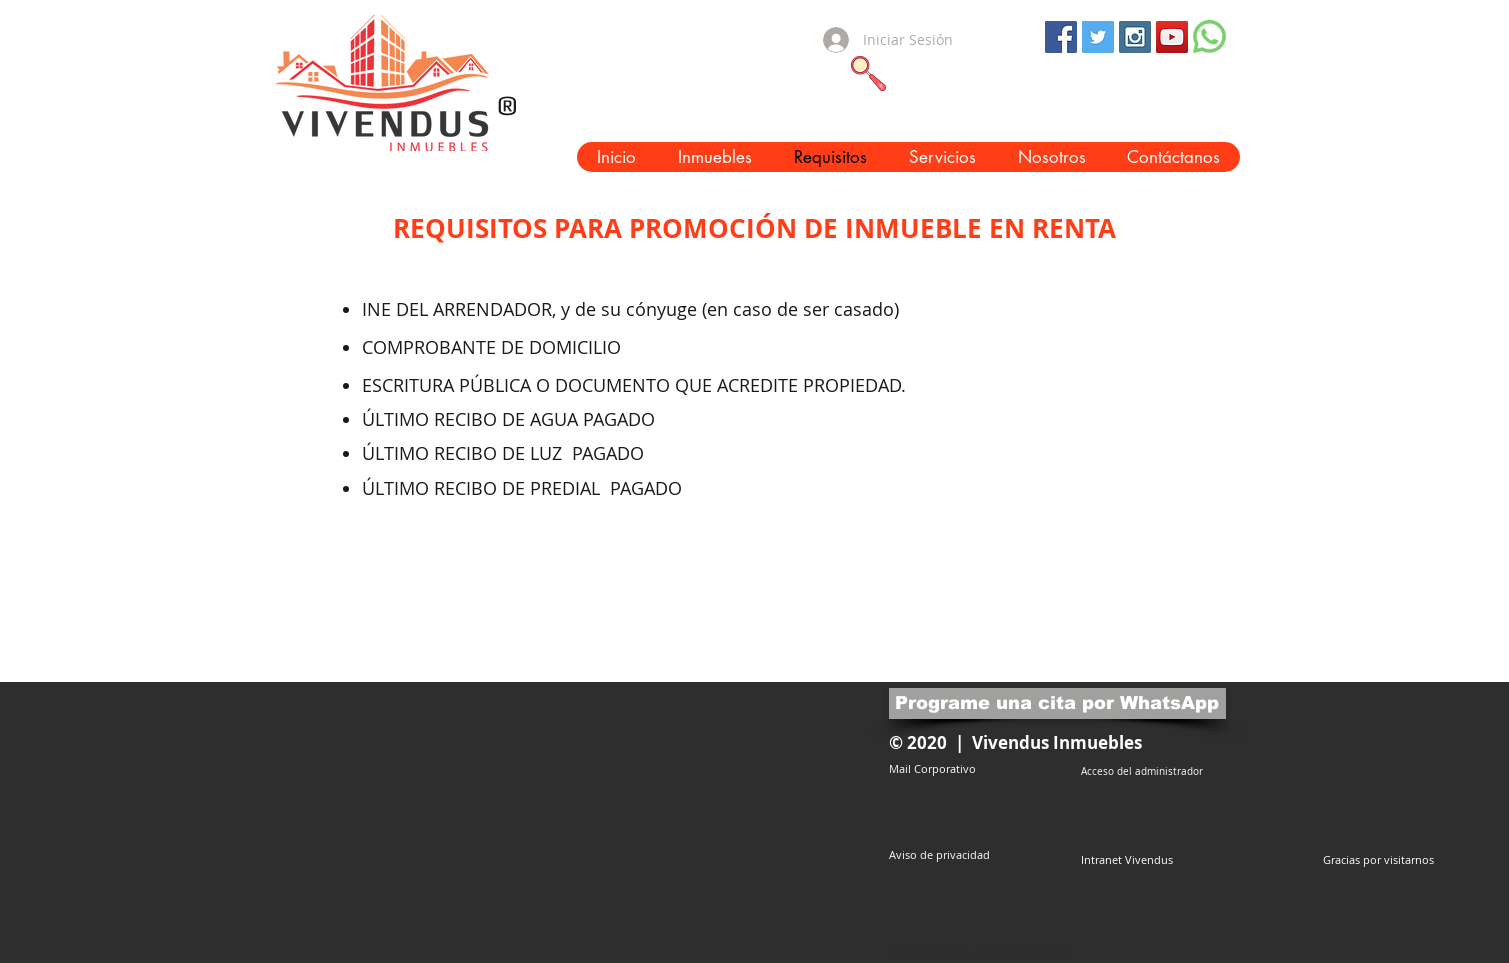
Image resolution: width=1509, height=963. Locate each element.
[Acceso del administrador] (1142, 771)
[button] (715, 157)
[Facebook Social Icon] (1061, 37)
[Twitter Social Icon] (1098, 37)
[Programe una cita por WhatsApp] (1057, 703)
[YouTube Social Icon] (1172, 37)
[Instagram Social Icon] (1135, 37)
